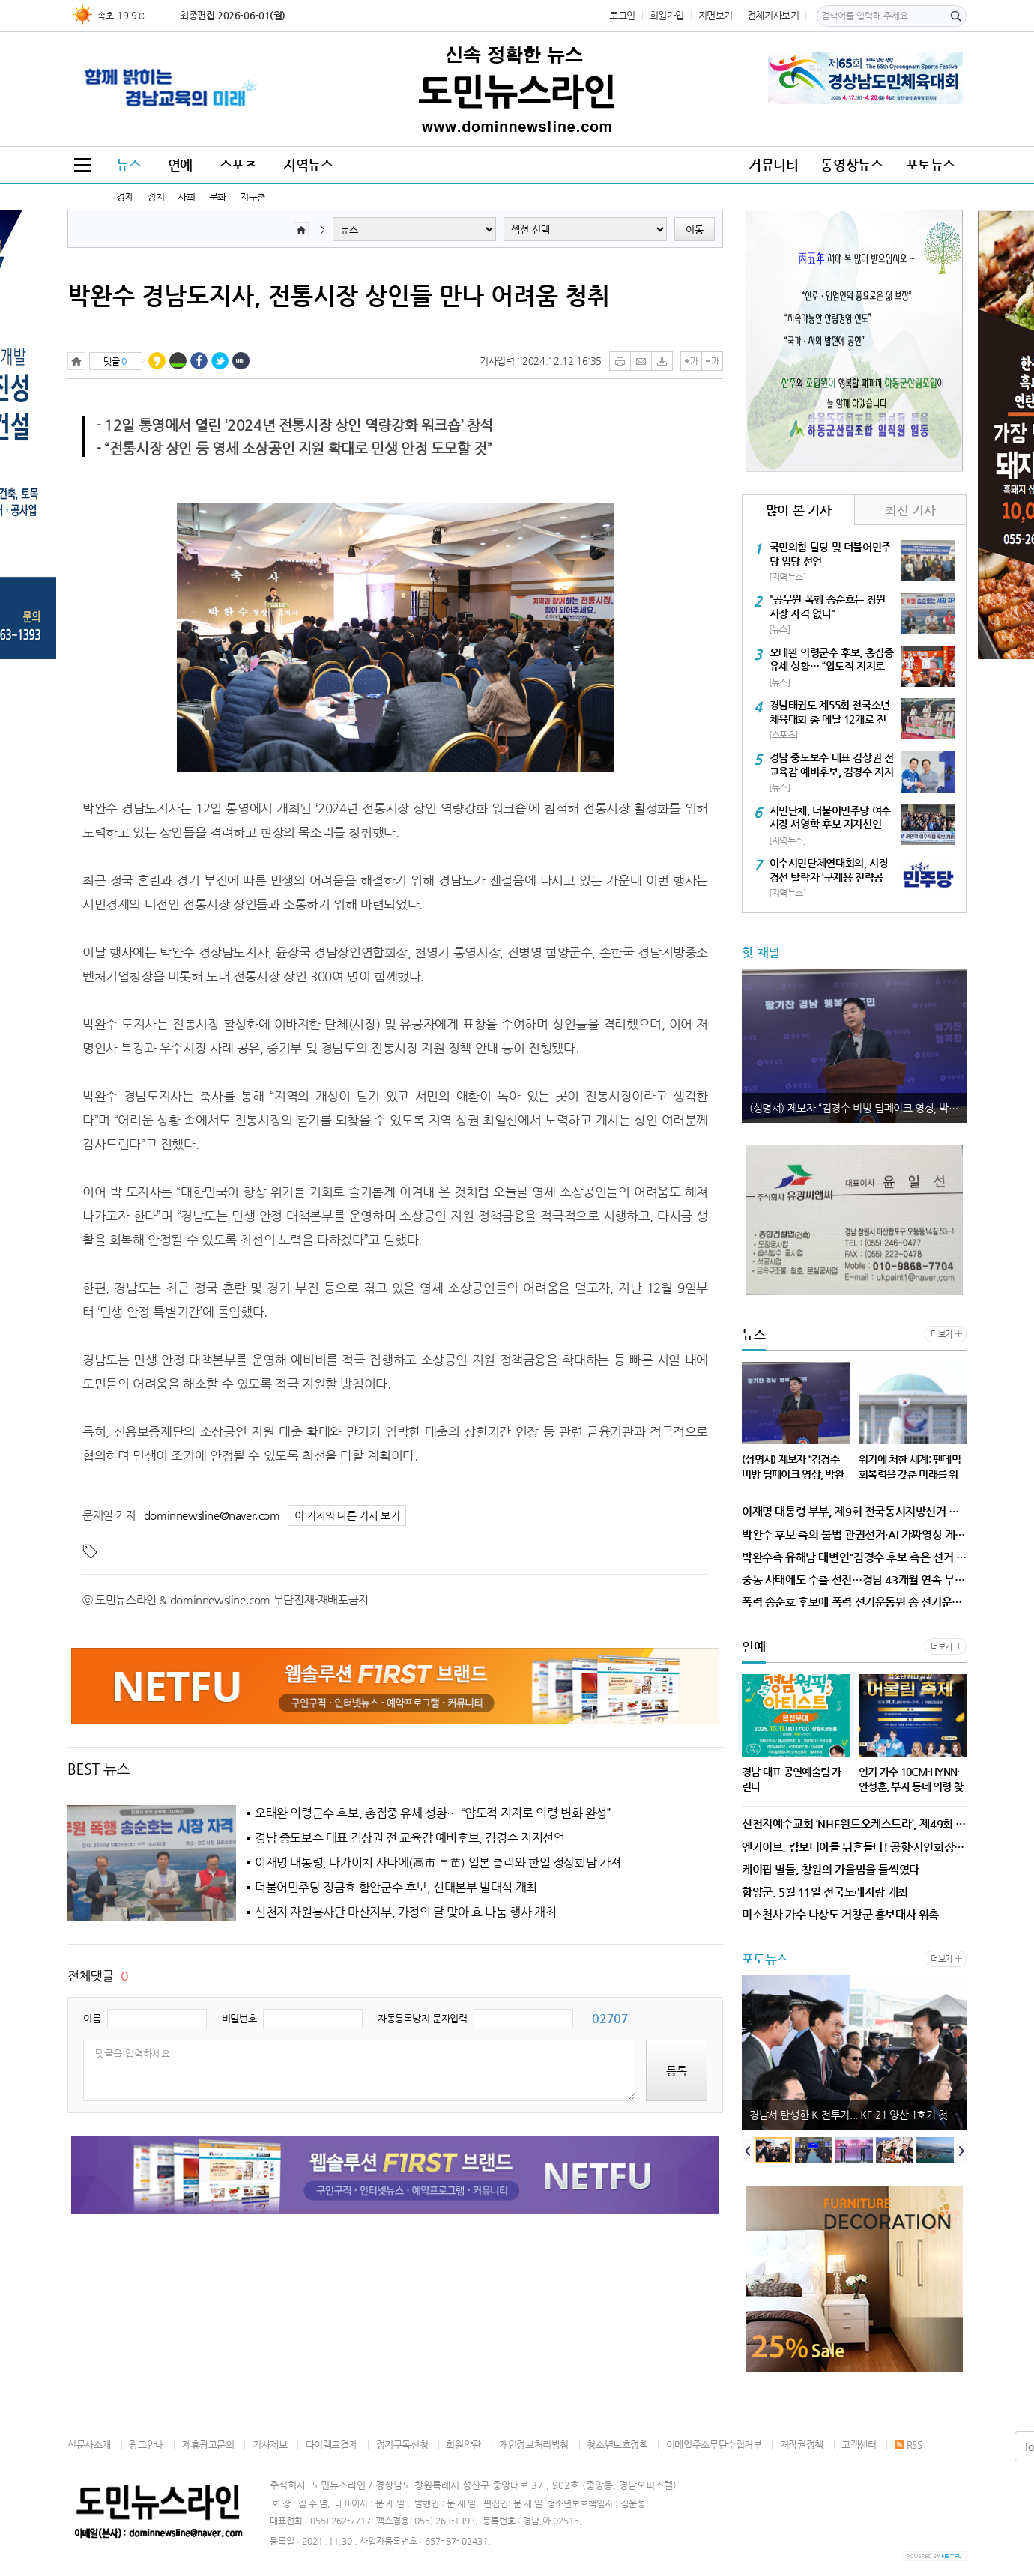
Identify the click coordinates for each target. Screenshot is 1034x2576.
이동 (695, 229)
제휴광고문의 (208, 2444)
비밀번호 (239, 2018)
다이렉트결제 (332, 2444)
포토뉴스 (930, 164)
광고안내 (146, 2444)
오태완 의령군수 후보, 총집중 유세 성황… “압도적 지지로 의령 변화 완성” (433, 1813)
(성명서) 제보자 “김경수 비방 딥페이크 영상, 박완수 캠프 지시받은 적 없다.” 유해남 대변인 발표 (858, 1108)
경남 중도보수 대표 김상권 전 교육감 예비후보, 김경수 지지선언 (409, 1838)
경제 (124, 196)
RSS (908, 2444)
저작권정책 (801, 2444)
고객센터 (858, 2444)
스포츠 (238, 164)
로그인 (622, 15)
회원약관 (463, 2444)
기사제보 (270, 2444)
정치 (155, 196)
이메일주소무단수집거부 (714, 2444)
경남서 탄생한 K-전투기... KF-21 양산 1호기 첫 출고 (858, 2115)
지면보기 (715, 15)
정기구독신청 (402, 2444)
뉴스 (128, 164)
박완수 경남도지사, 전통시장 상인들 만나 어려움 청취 (338, 295)
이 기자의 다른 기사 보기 (347, 1515)
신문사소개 (89, 2444)
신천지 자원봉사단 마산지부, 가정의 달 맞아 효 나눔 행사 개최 (405, 1912)
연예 (180, 164)
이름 (91, 2018)
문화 (217, 196)
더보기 (941, 1334)
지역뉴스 (308, 164)
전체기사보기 (773, 15)
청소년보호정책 (617, 2444)
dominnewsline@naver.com (212, 1515)
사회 (186, 196)
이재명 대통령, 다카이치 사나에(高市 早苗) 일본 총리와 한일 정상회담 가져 (438, 1863)
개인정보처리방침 (534, 2444)
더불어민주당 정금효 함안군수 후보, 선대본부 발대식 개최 (396, 1887)
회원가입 (667, 15)
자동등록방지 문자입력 (423, 2018)
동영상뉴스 (851, 164)
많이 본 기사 (798, 510)
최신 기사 (910, 510)
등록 (676, 2070)
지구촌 (253, 196)
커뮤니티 (773, 164)
